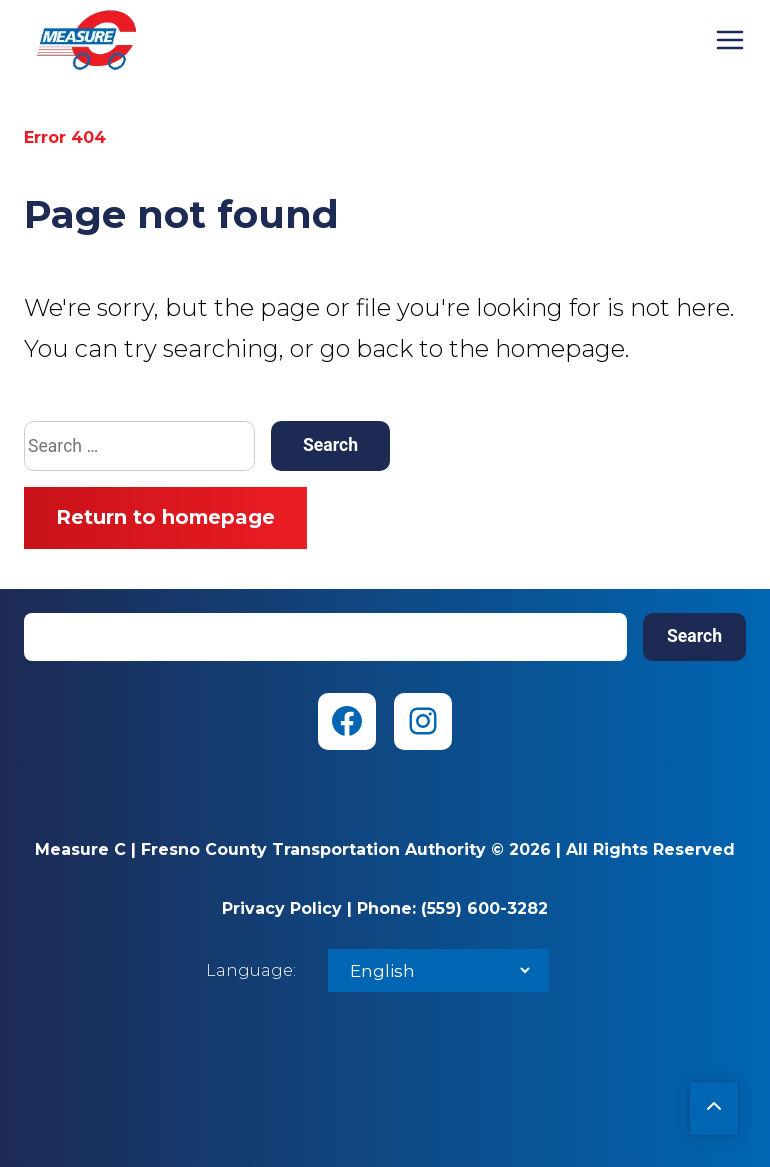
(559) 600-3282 (484, 908)
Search (694, 636)
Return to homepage (165, 517)
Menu (730, 40)
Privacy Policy (282, 908)
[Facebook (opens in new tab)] (347, 721)
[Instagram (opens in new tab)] (423, 721)
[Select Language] (438, 970)
